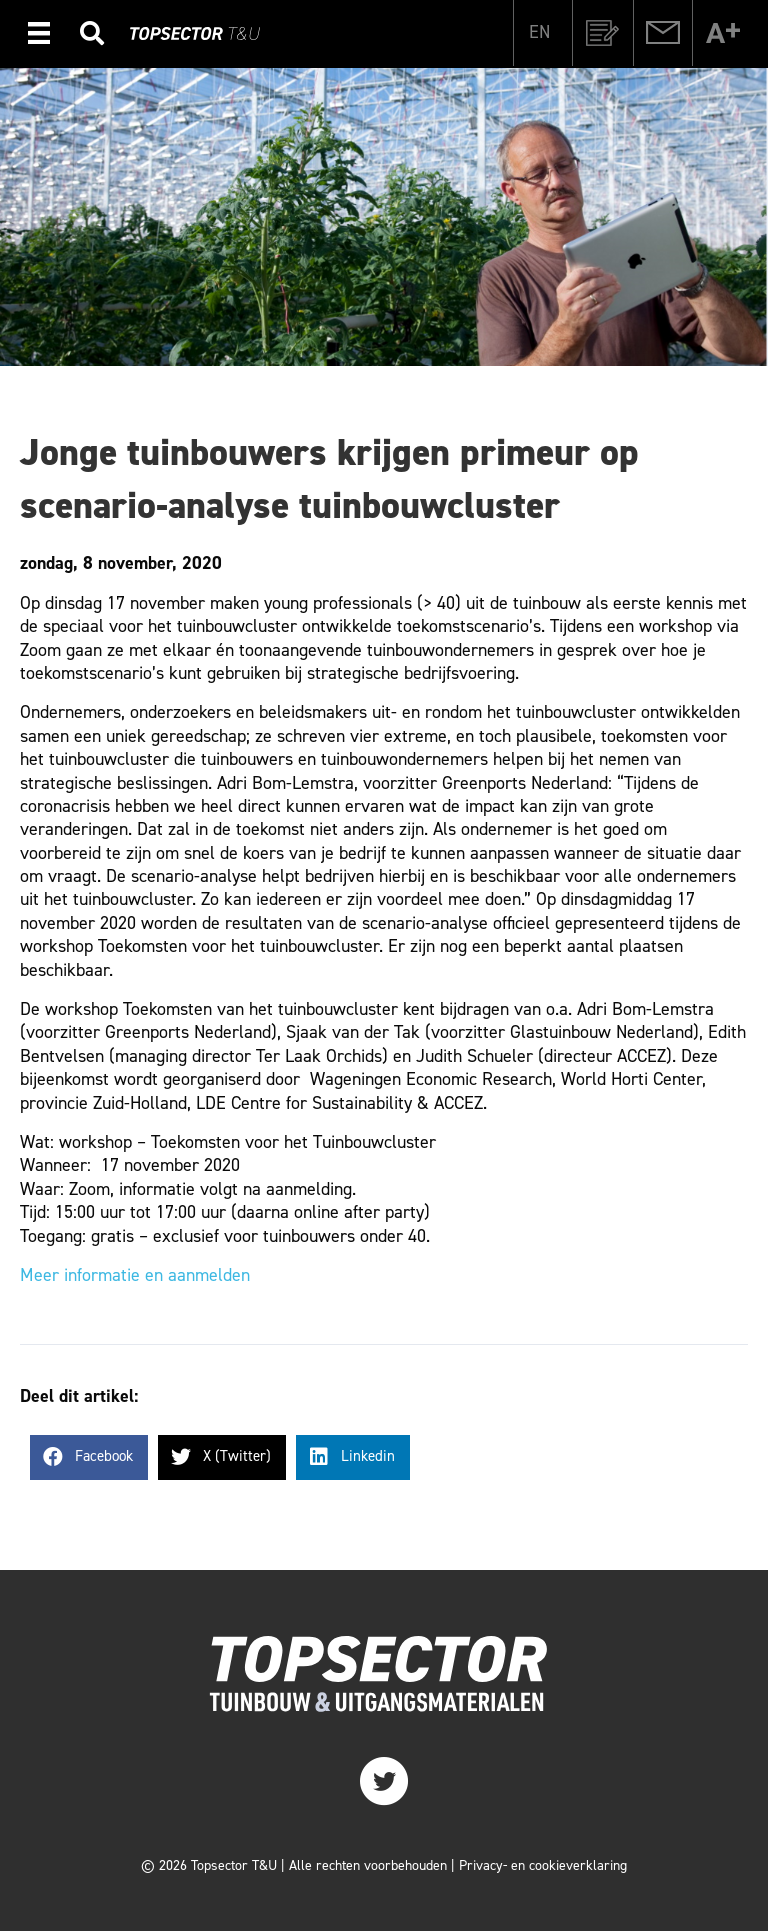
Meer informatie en (94, 1275)
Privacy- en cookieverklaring (543, 1865)
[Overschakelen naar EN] (539, 31)
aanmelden (209, 1275)
